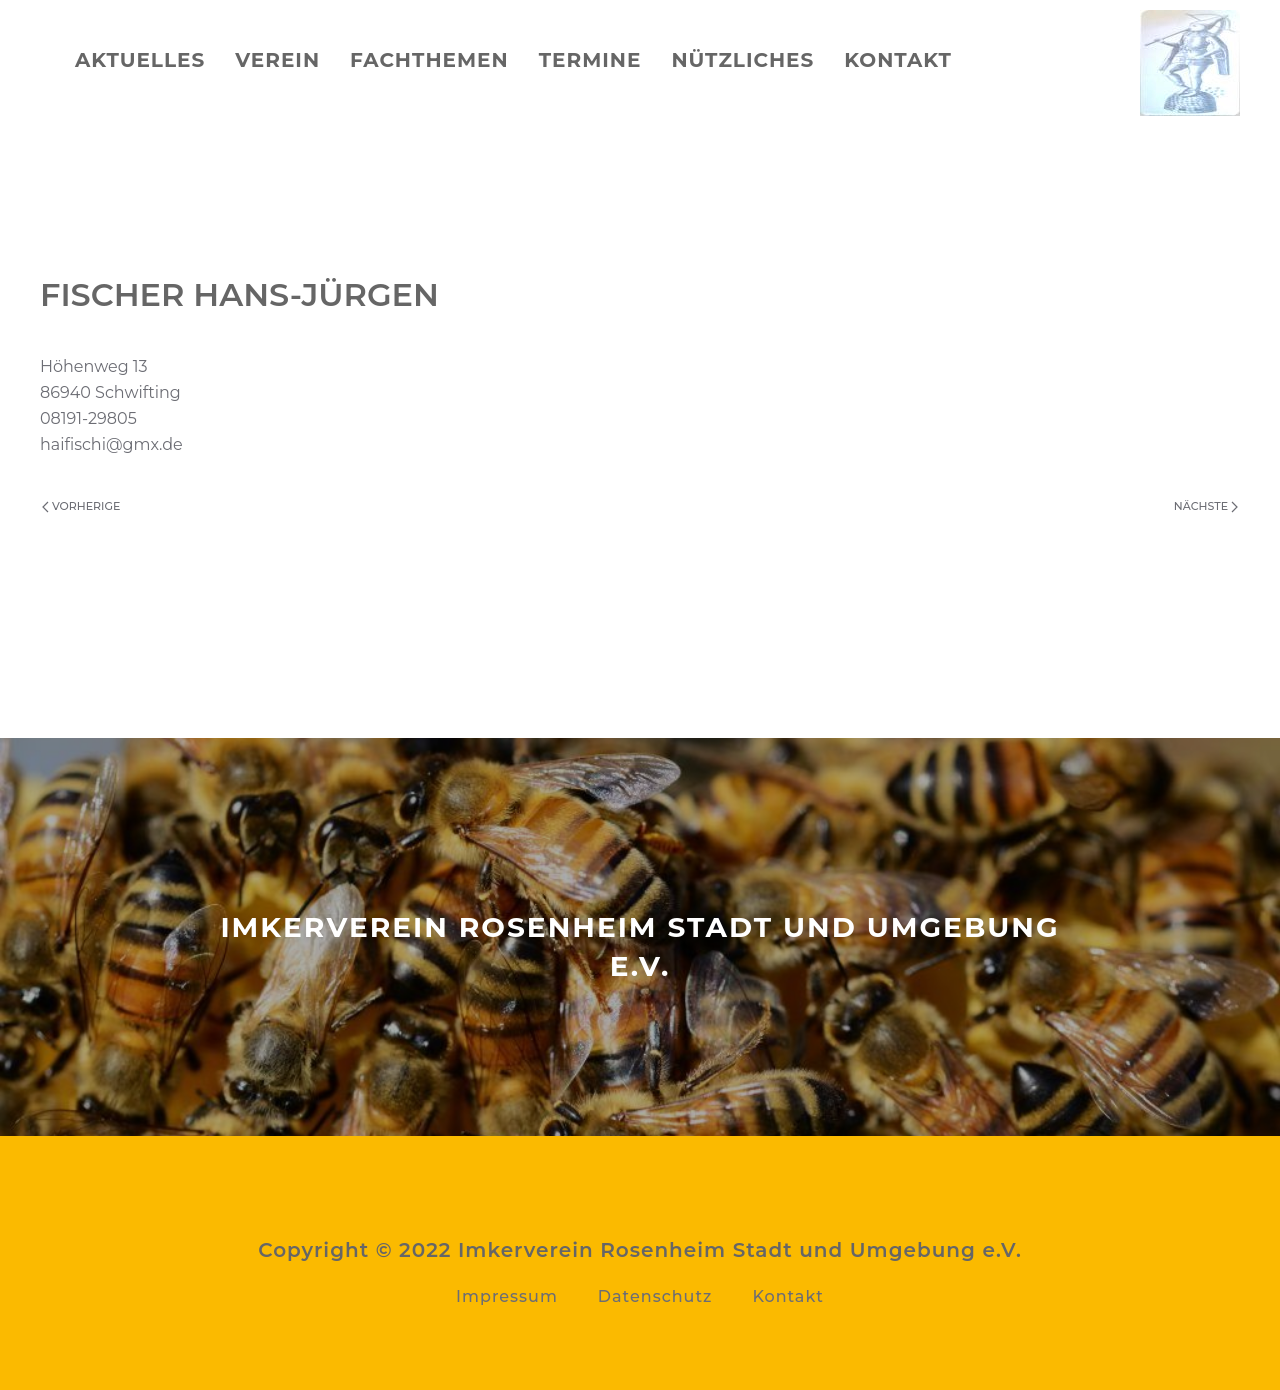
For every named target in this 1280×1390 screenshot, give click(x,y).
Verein (277, 60)
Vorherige (81, 506)
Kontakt (898, 60)
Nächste (1206, 506)
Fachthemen (429, 60)
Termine (590, 60)
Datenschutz (655, 1296)
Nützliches (742, 60)
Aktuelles (140, 60)
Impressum (507, 1296)
